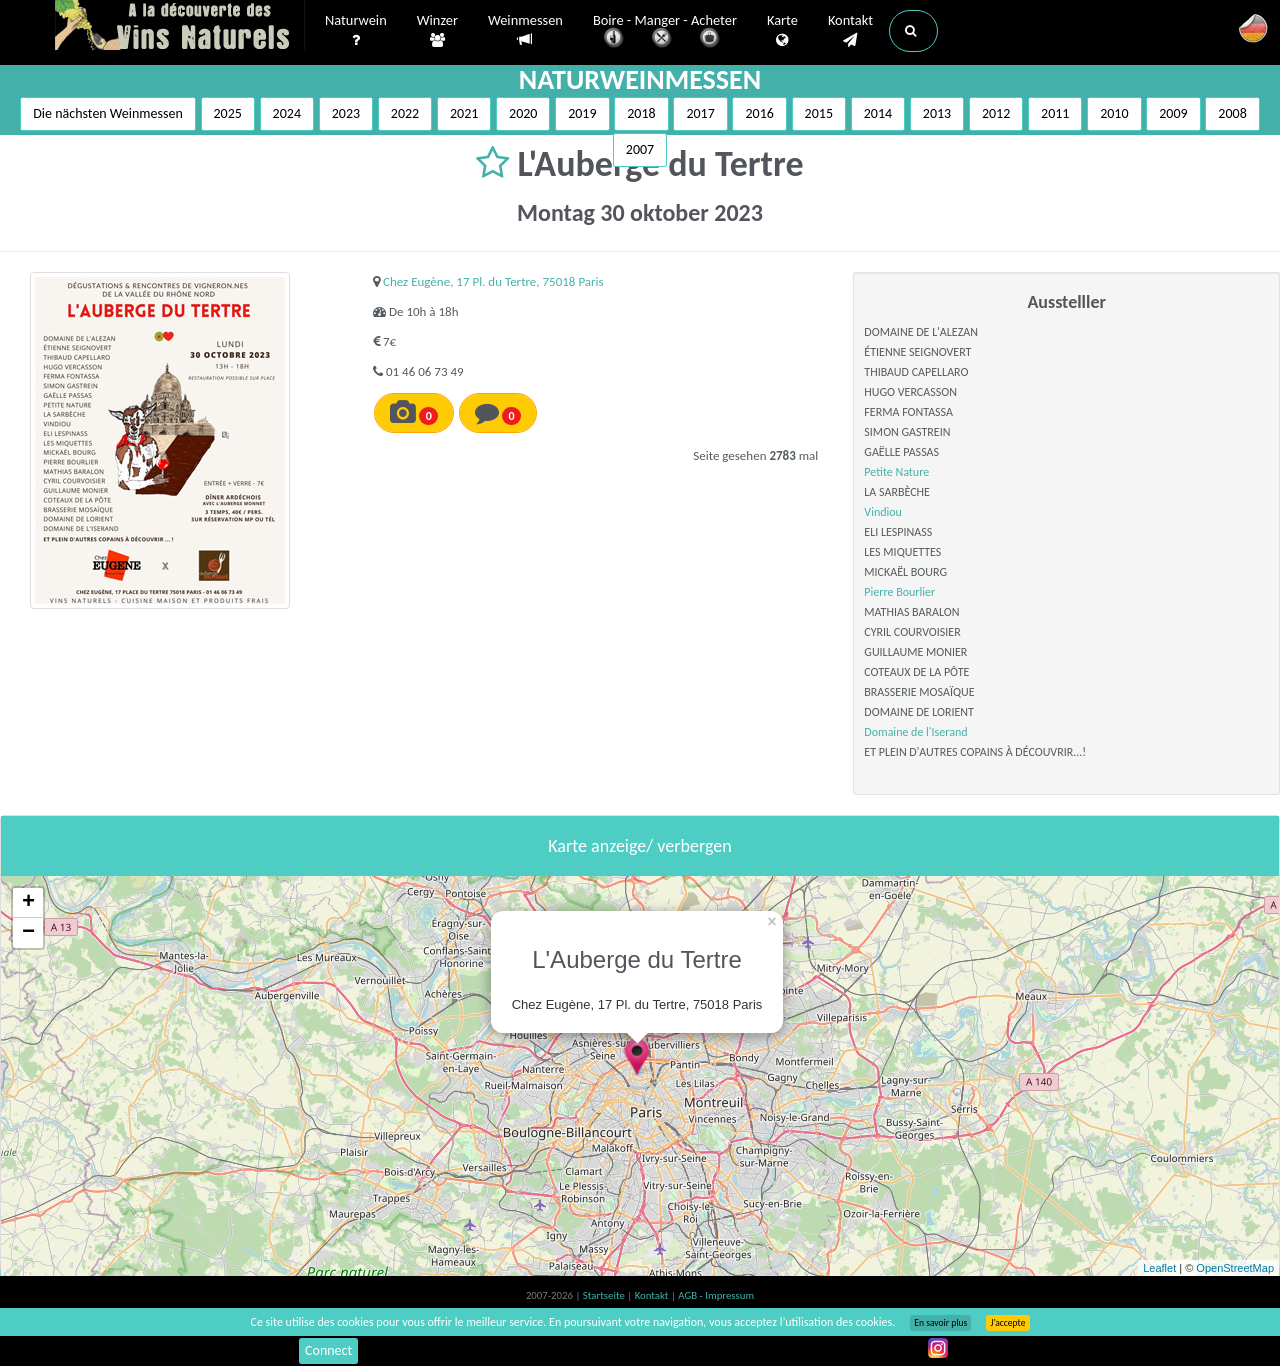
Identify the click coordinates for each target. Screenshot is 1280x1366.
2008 (1232, 113)
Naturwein (356, 31)
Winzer (437, 31)
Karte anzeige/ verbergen (639, 846)
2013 (937, 113)
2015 (819, 113)
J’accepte (1007, 1323)
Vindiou (883, 512)
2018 (641, 113)
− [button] (28, 933)
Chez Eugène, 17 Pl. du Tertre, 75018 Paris (493, 281)
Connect (328, 1350)
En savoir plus (940, 1323)
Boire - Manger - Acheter (665, 32)
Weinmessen (525, 30)
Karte (782, 31)
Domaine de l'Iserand (915, 732)
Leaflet (1159, 1268)
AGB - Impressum (716, 1295)
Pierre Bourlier (899, 592)
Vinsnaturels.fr (180, 27)
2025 (228, 113)
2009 (1173, 113)
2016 (759, 113)
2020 (523, 113)
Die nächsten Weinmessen (108, 113)
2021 (464, 113)
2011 (1055, 113)
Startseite (605, 1295)
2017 (700, 113)
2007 (640, 149)
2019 (582, 113)
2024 (287, 113)
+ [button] (28, 903)
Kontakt (850, 31)
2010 (1114, 113)
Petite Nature (896, 472)
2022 (405, 113)
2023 (346, 113)
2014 (878, 113)
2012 (996, 113)
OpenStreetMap (1235, 1268)
